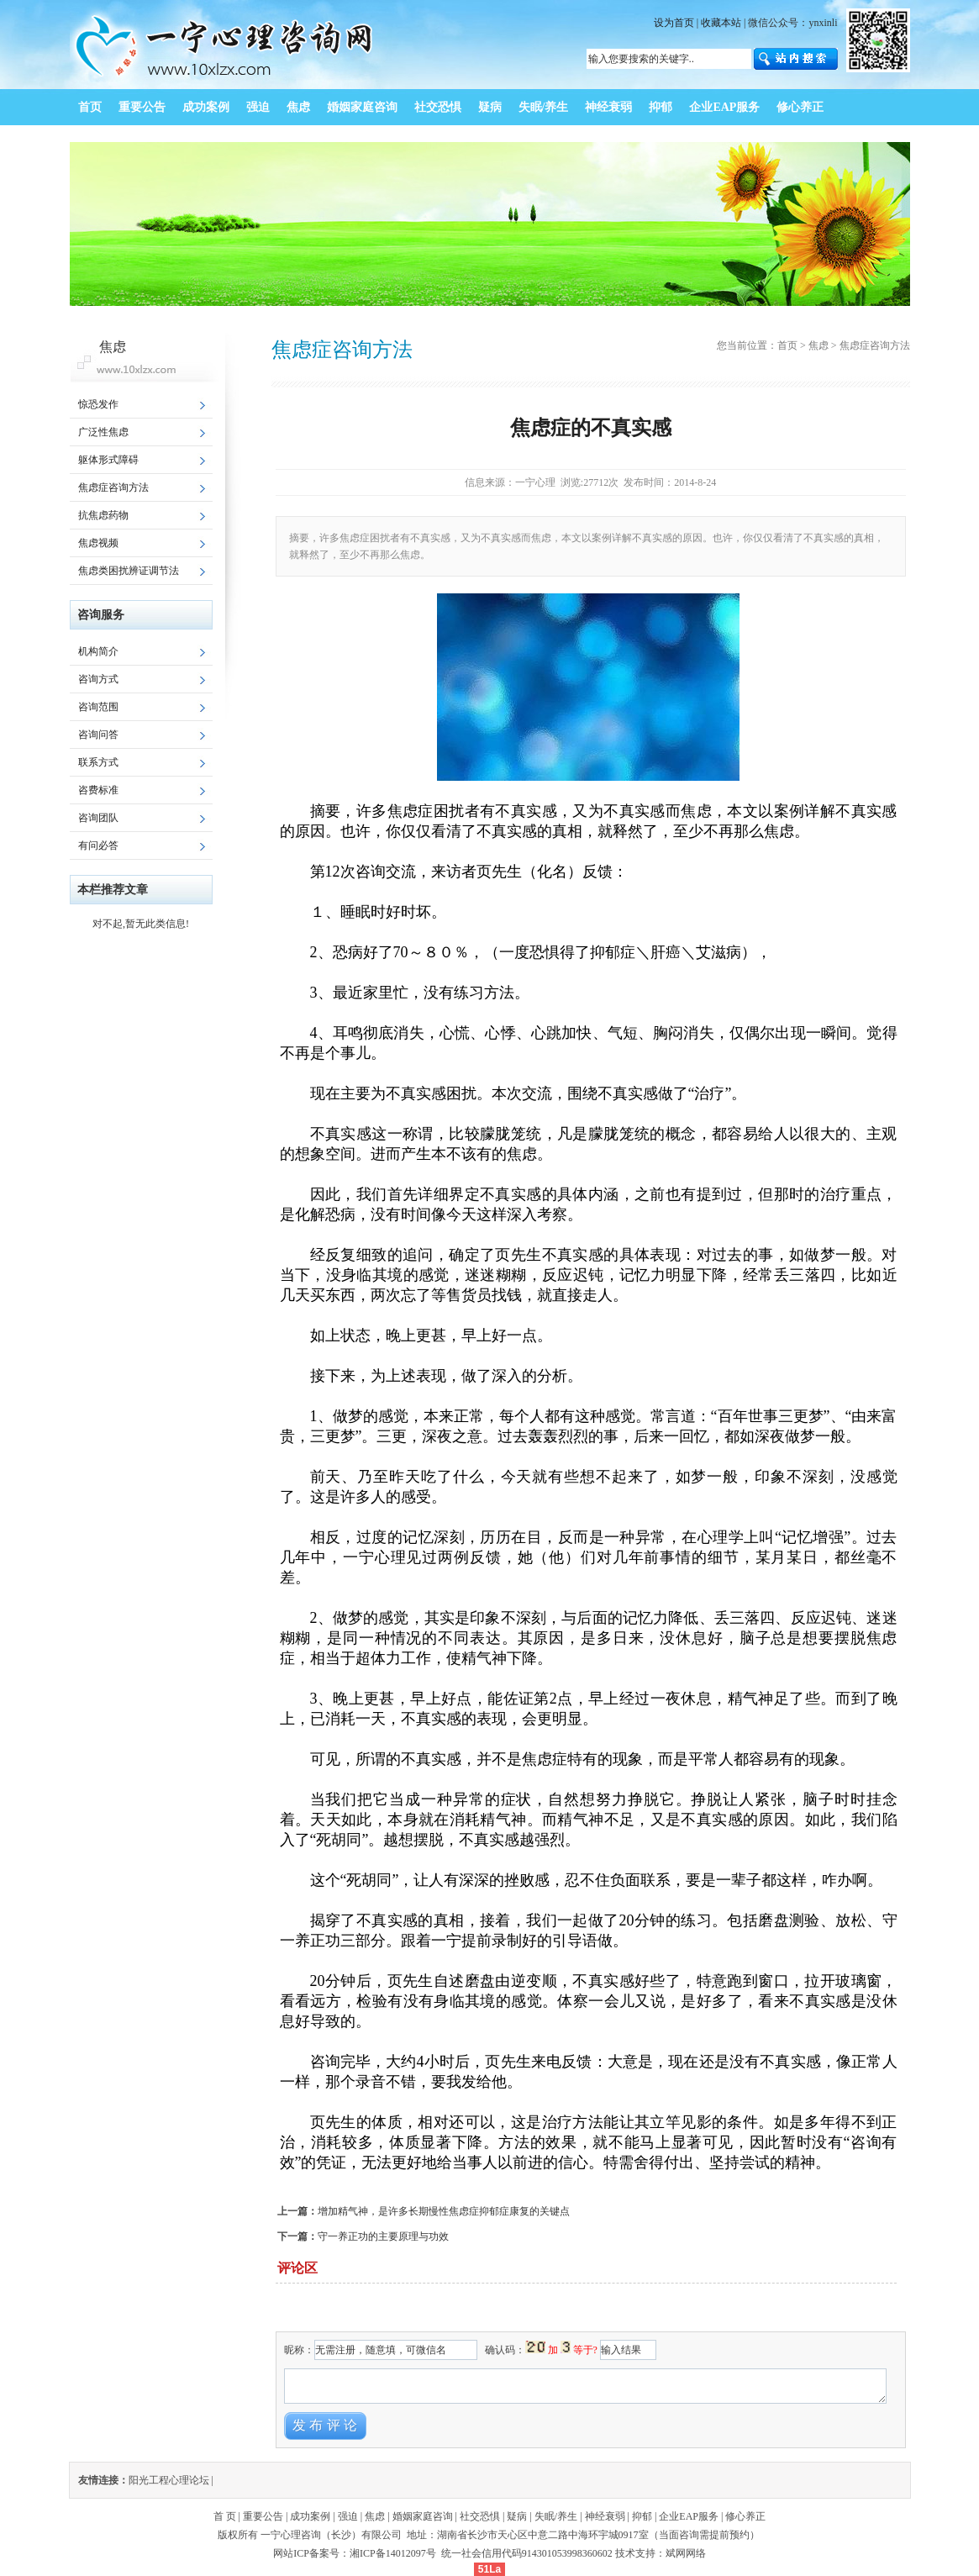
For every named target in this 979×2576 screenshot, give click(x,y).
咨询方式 (98, 679)
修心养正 (745, 2516)
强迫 (348, 2516)
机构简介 (98, 651)
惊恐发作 (98, 404)
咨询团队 (98, 818)
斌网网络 (686, 2553)
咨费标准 (98, 790)
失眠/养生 (555, 2516)
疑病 (517, 2516)
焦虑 (818, 345)
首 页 (224, 2516)
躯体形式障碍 (108, 460)
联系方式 (98, 762)
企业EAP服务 (688, 2516)
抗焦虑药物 (103, 515)
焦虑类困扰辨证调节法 (128, 571)
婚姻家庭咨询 (422, 2516)
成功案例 (310, 2516)
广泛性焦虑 (103, 432)
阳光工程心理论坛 (169, 2480)
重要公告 (263, 2516)
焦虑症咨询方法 (113, 487)
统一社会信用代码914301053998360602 (527, 2553)
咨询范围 (98, 707)
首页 (787, 345)
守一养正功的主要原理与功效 (383, 2236)
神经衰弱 (605, 2516)
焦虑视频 (98, 543)
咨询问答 (98, 734)
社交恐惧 (480, 2516)
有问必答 (98, 845)
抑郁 (642, 2516)
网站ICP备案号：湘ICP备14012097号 (355, 2553)
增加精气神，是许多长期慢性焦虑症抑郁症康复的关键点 (444, 2211)
